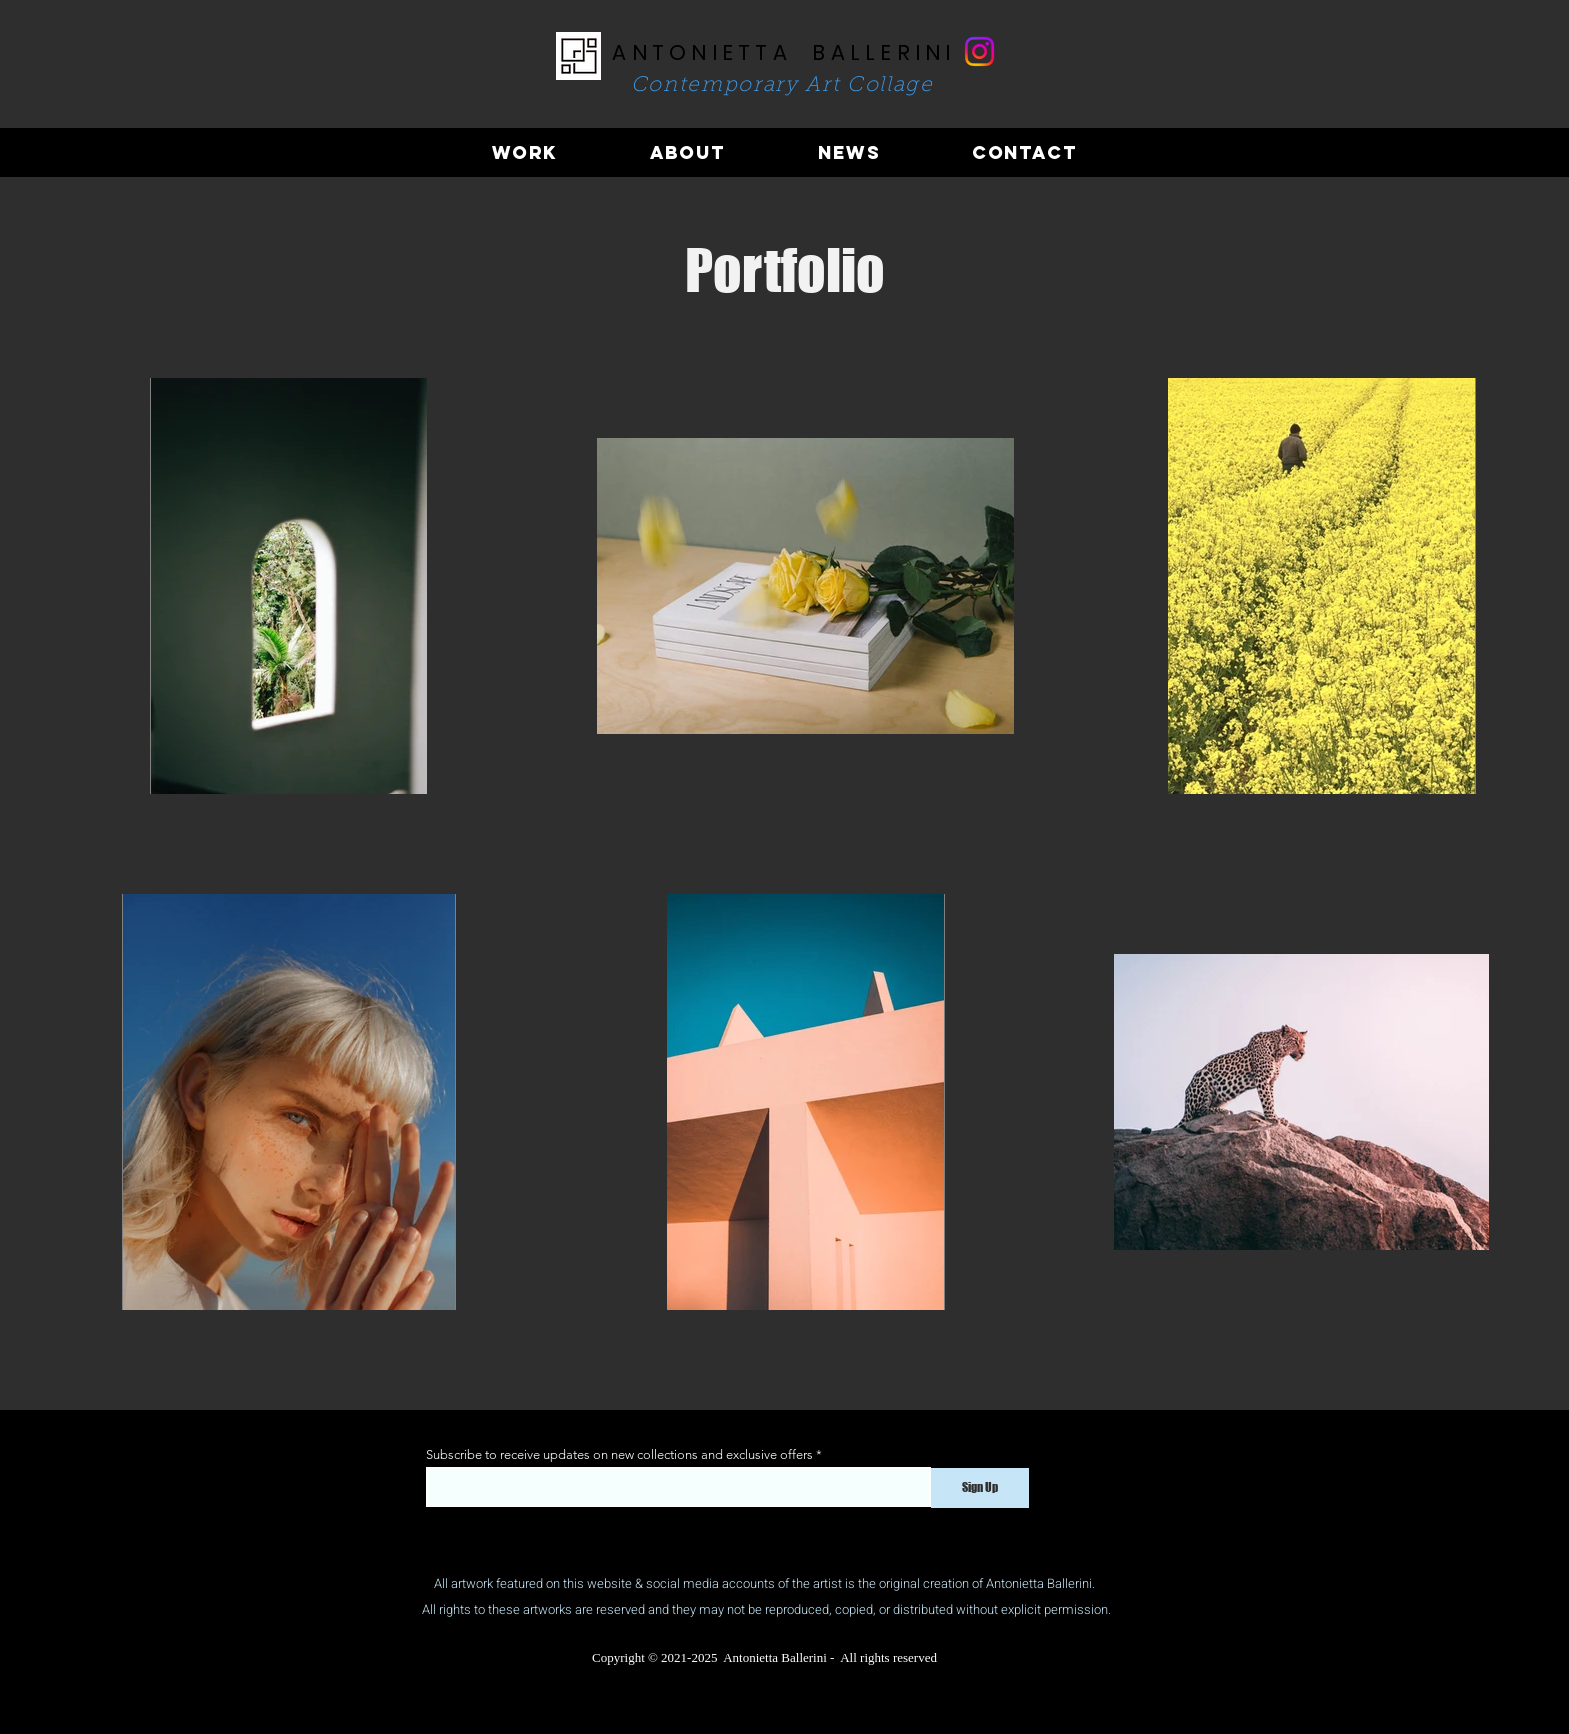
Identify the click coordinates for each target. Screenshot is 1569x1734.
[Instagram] (979, 51)
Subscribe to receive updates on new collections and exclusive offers (619, 1454)
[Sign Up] (980, 1488)
